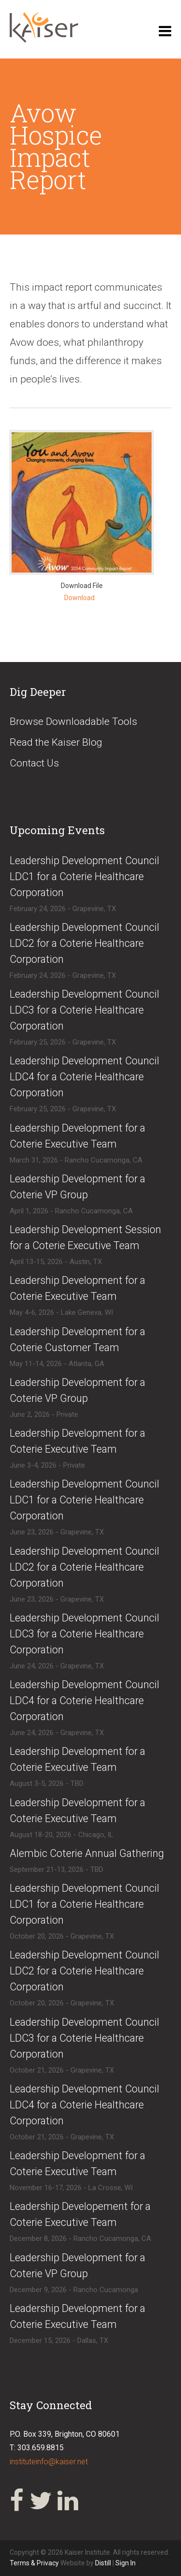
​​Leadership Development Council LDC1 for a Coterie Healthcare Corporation (84, 1904)
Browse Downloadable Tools (73, 721)
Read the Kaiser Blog (56, 742)
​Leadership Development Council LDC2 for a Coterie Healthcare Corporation (84, 943)
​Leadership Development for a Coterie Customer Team (77, 1339)
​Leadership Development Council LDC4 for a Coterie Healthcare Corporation (84, 1077)
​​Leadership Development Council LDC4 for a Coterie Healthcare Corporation (84, 2105)
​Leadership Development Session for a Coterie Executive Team (85, 1237)
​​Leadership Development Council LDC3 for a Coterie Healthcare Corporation (84, 2038)
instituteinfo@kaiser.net (49, 2461)
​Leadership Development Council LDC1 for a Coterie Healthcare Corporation (84, 876)
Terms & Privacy (35, 2563)
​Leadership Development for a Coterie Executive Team (77, 1136)
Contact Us (34, 763)
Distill (103, 2563)
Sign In (125, 2563)
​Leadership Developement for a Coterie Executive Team (80, 2214)
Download (79, 598)
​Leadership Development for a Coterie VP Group (77, 1187)
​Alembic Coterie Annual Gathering (87, 1853)
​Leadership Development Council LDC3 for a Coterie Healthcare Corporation (84, 1010)
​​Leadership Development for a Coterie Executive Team (77, 1441)
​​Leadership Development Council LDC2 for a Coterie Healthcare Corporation (84, 1971)
